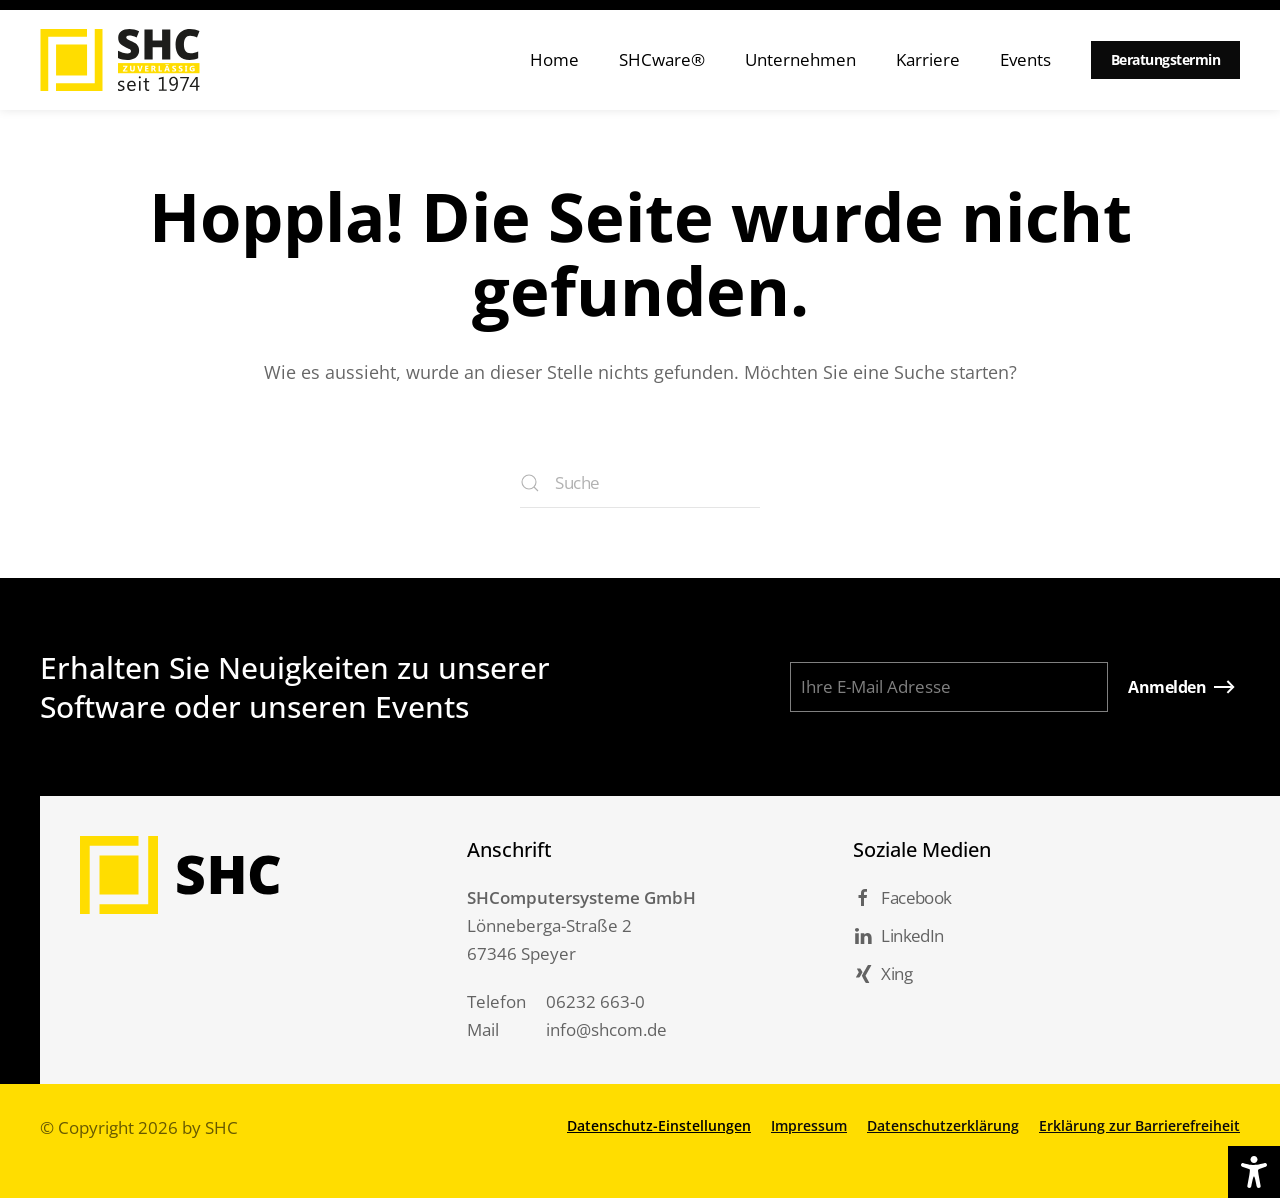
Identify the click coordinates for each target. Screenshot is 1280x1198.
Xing (882, 973)
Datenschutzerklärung (943, 1125)
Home (554, 59)
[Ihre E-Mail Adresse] (949, 687)
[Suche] (640, 483)
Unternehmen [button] (800, 59)
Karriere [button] (928, 59)
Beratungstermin (1166, 59)
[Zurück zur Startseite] (120, 60)
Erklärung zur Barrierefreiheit (1139, 1125)
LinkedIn (898, 935)
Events (1025, 59)
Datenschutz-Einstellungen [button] (659, 1125)
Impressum (809, 1125)
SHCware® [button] (662, 59)
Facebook (902, 897)
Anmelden (1167, 687)
